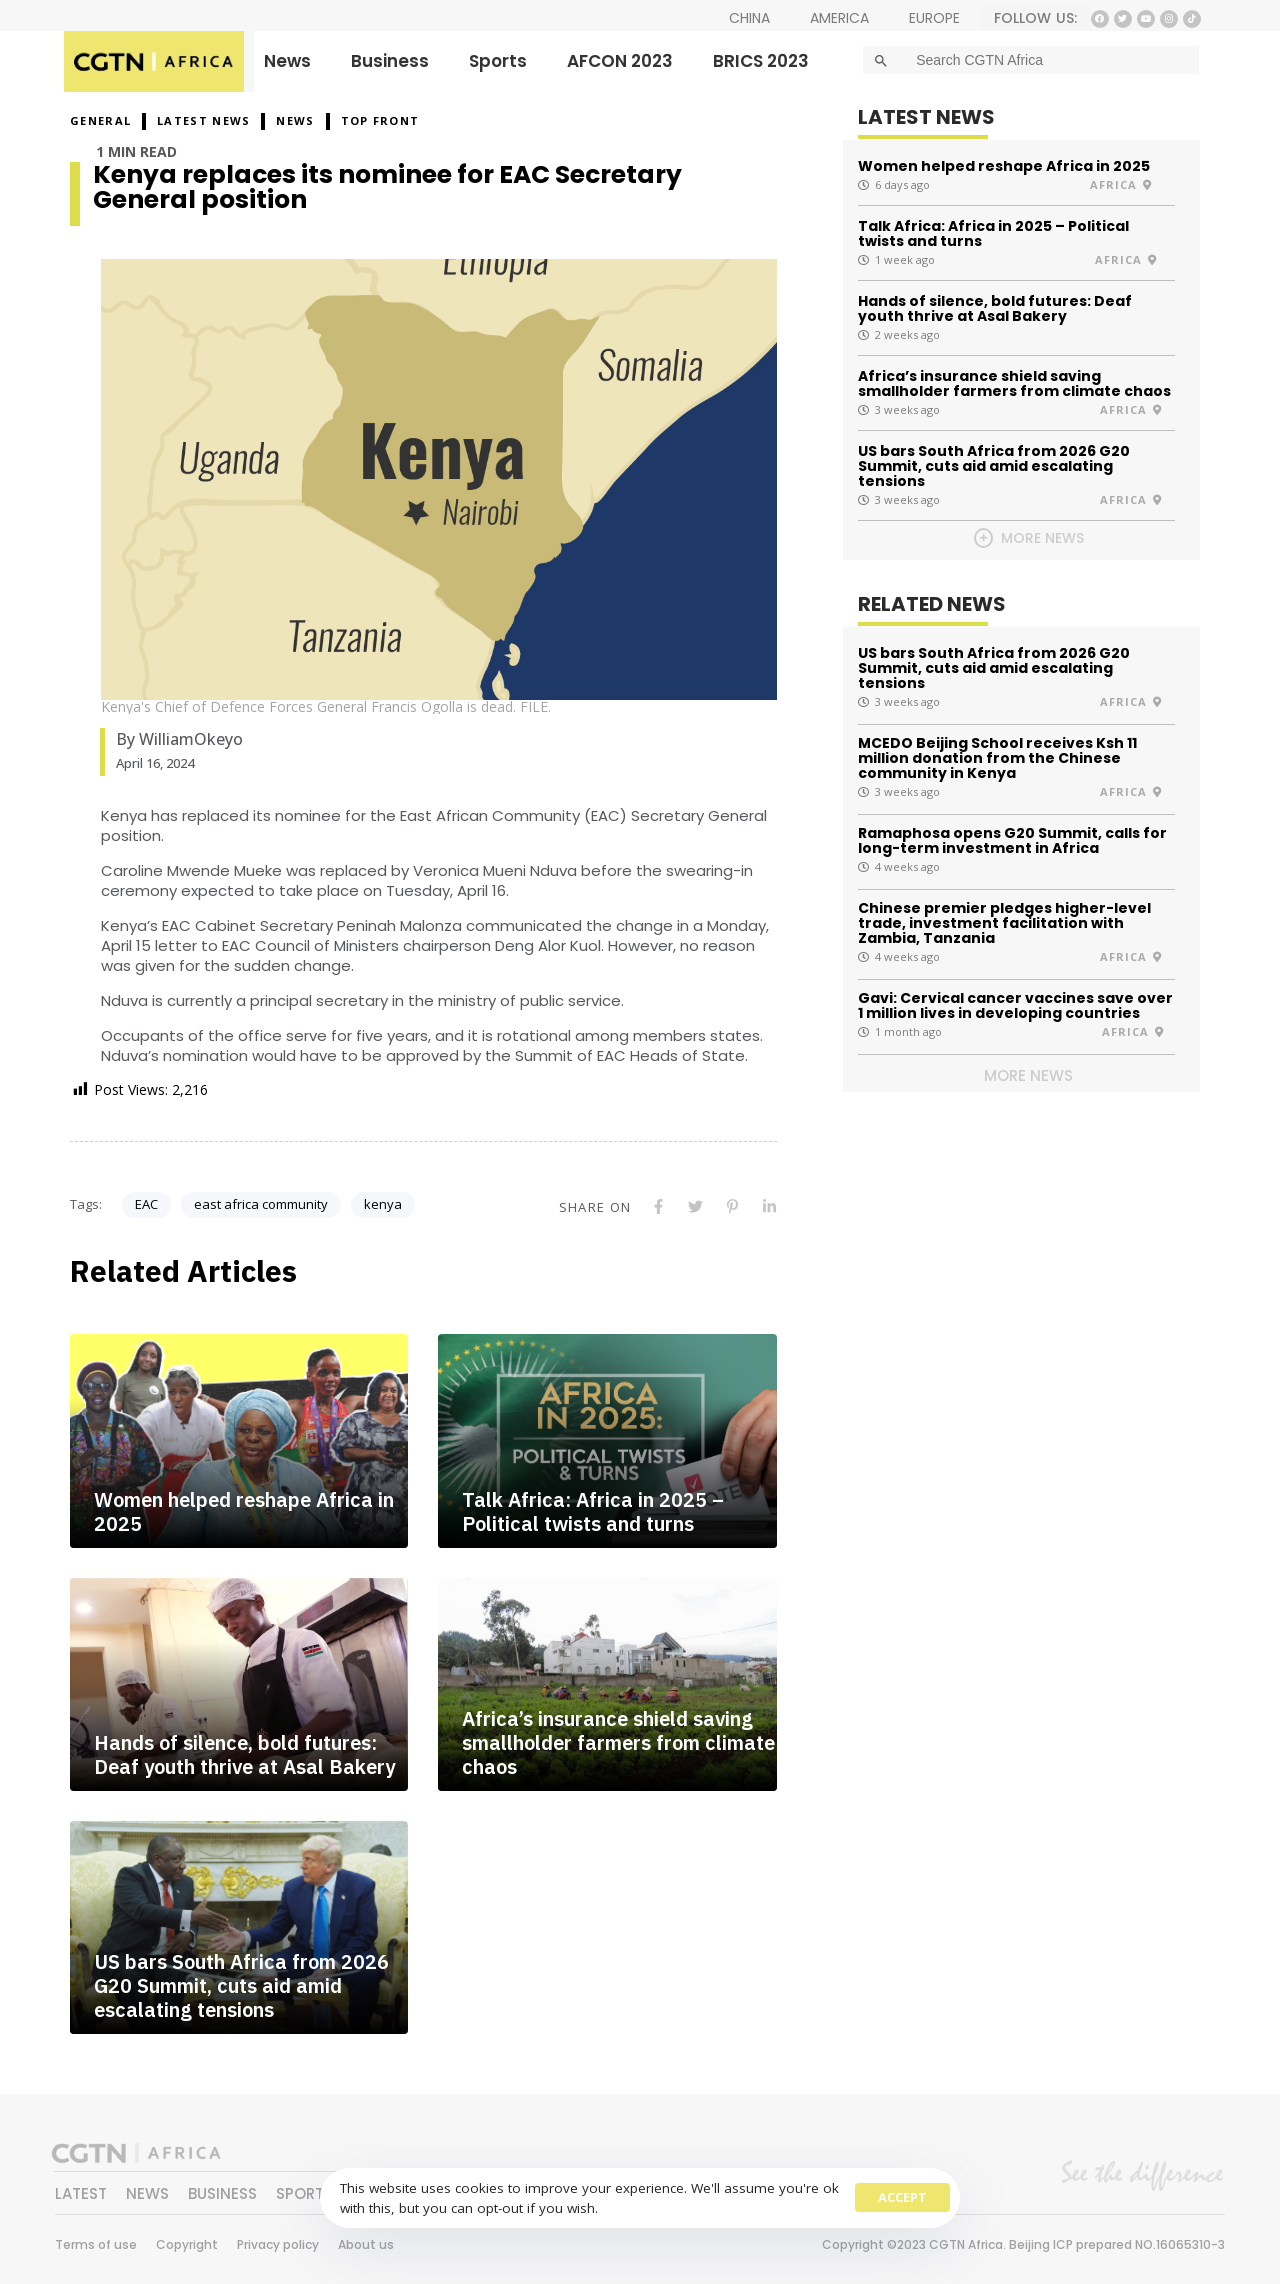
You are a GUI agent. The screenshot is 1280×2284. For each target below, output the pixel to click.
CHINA (749, 18)
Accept (902, 2197)
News (287, 61)
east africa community (261, 1204)
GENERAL (100, 120)
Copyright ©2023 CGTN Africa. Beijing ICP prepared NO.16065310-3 (1023, 2244)
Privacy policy (278, 2244)
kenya (383, 1204)
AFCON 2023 (620, 61)
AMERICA (839, 18)
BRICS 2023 (761, 61)
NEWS (295, 120)
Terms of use (96, 2244)
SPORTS (304, 2193)
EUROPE (934, 18)
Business (390, 61)
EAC (146, 1204)
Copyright (187, 2244)
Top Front (380, 120)
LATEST (81, 2193)
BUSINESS (222, 2193)
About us (366, 2244)
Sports (498, 61)
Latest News (203, 120)
